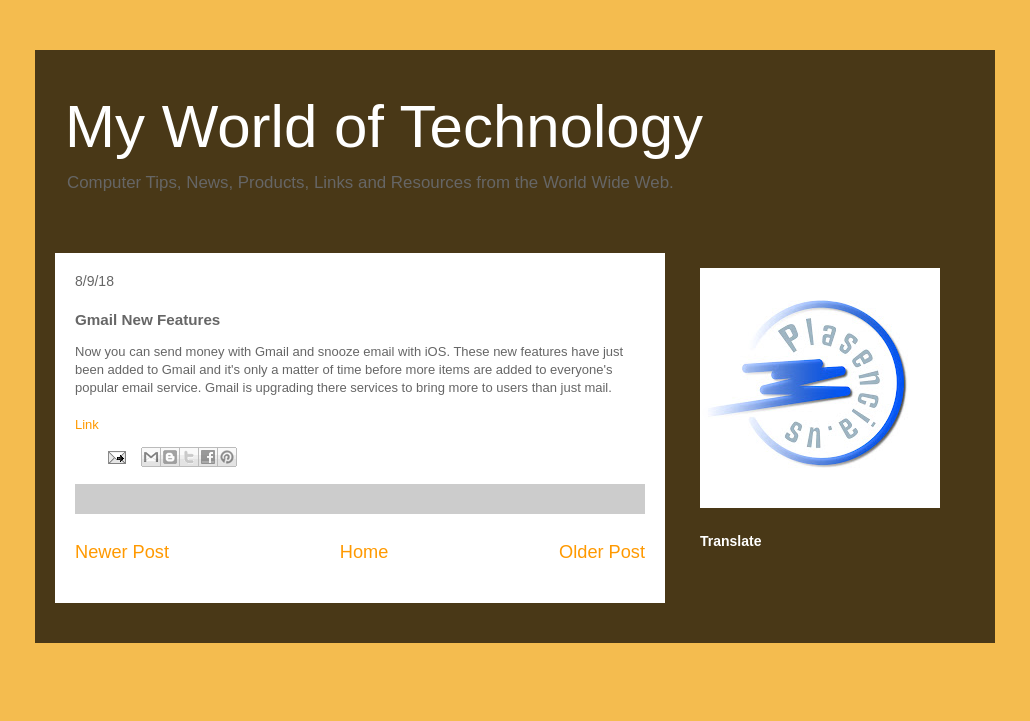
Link (87, 424)
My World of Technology (384, 126)
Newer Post (122, 552)
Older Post (602, 552)
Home (364, 552)
